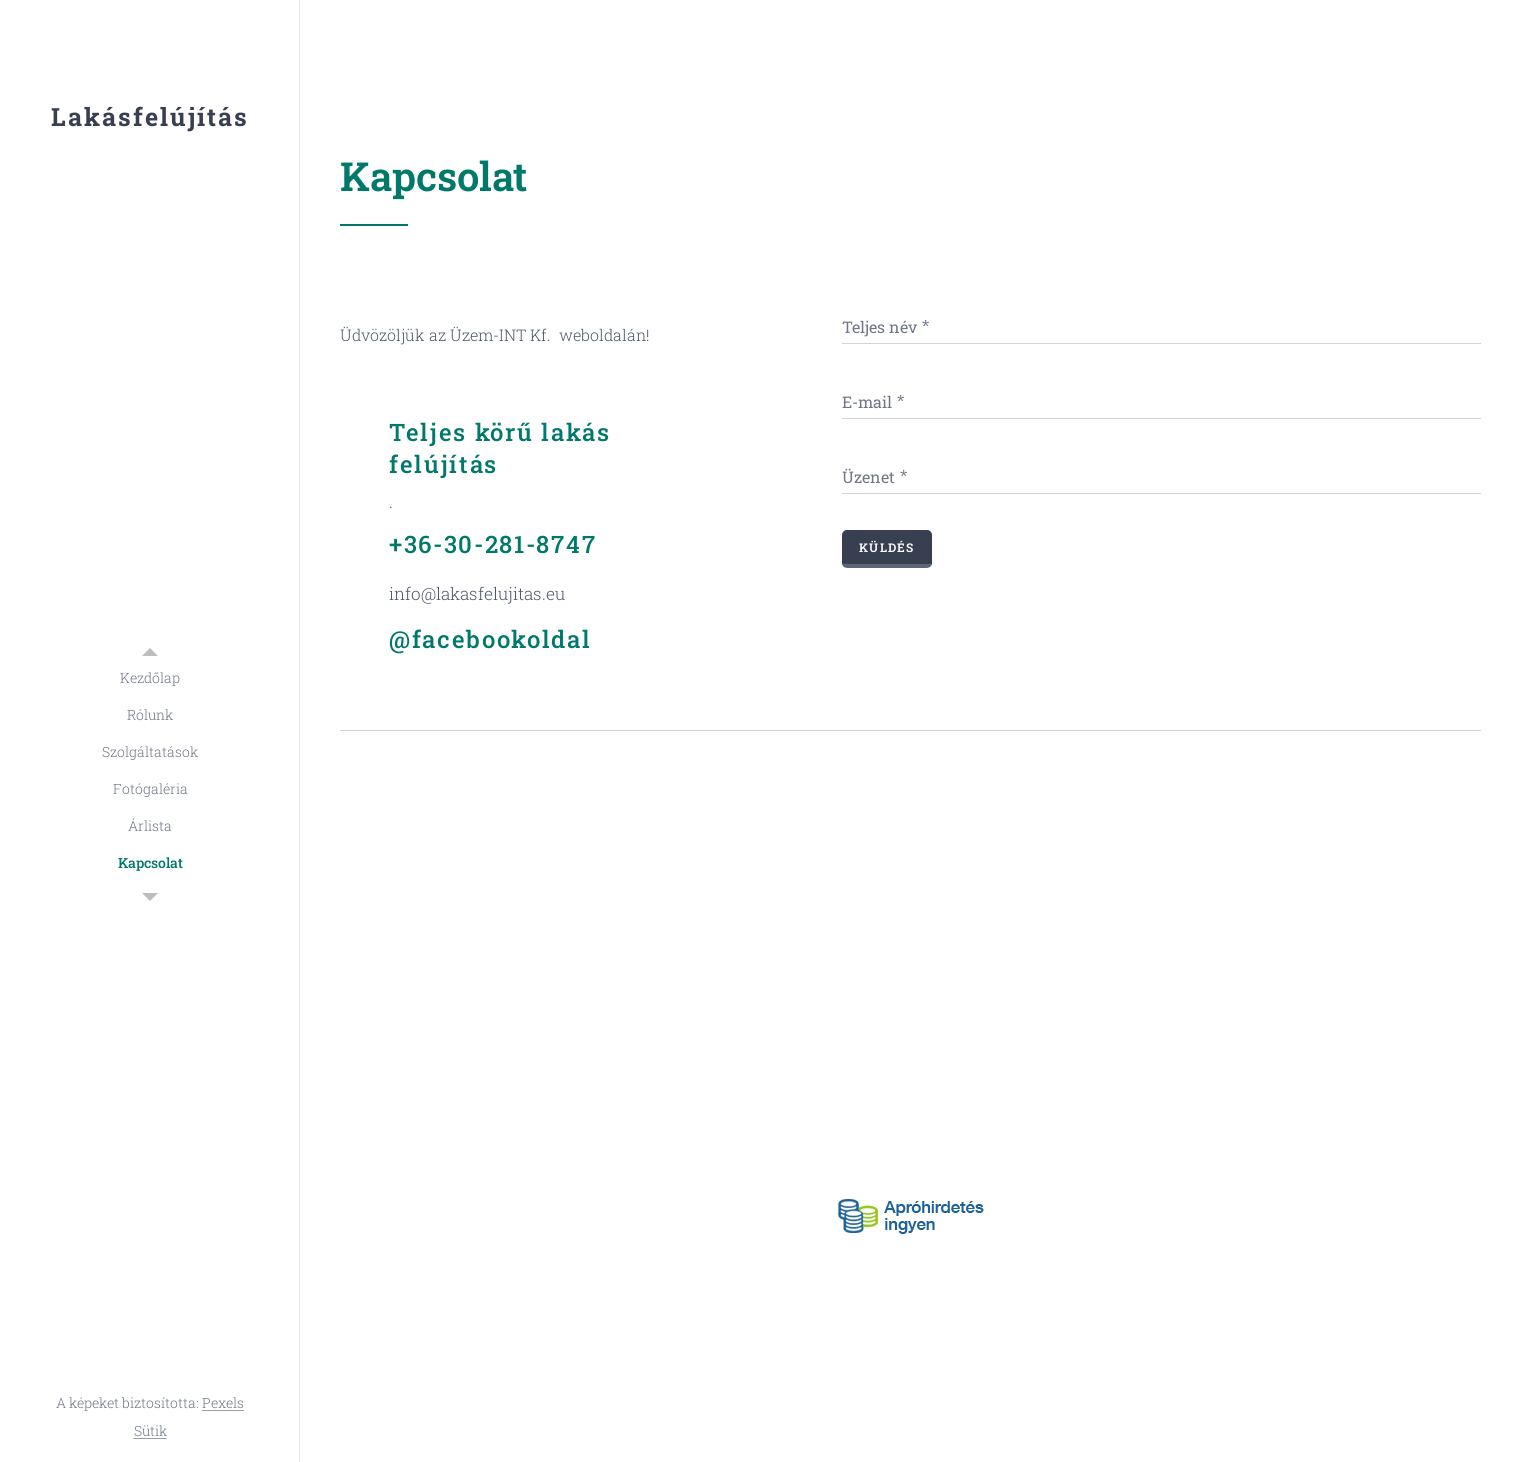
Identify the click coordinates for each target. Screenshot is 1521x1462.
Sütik (150, 1430)
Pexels (223, 1402)
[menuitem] (150, 677)
